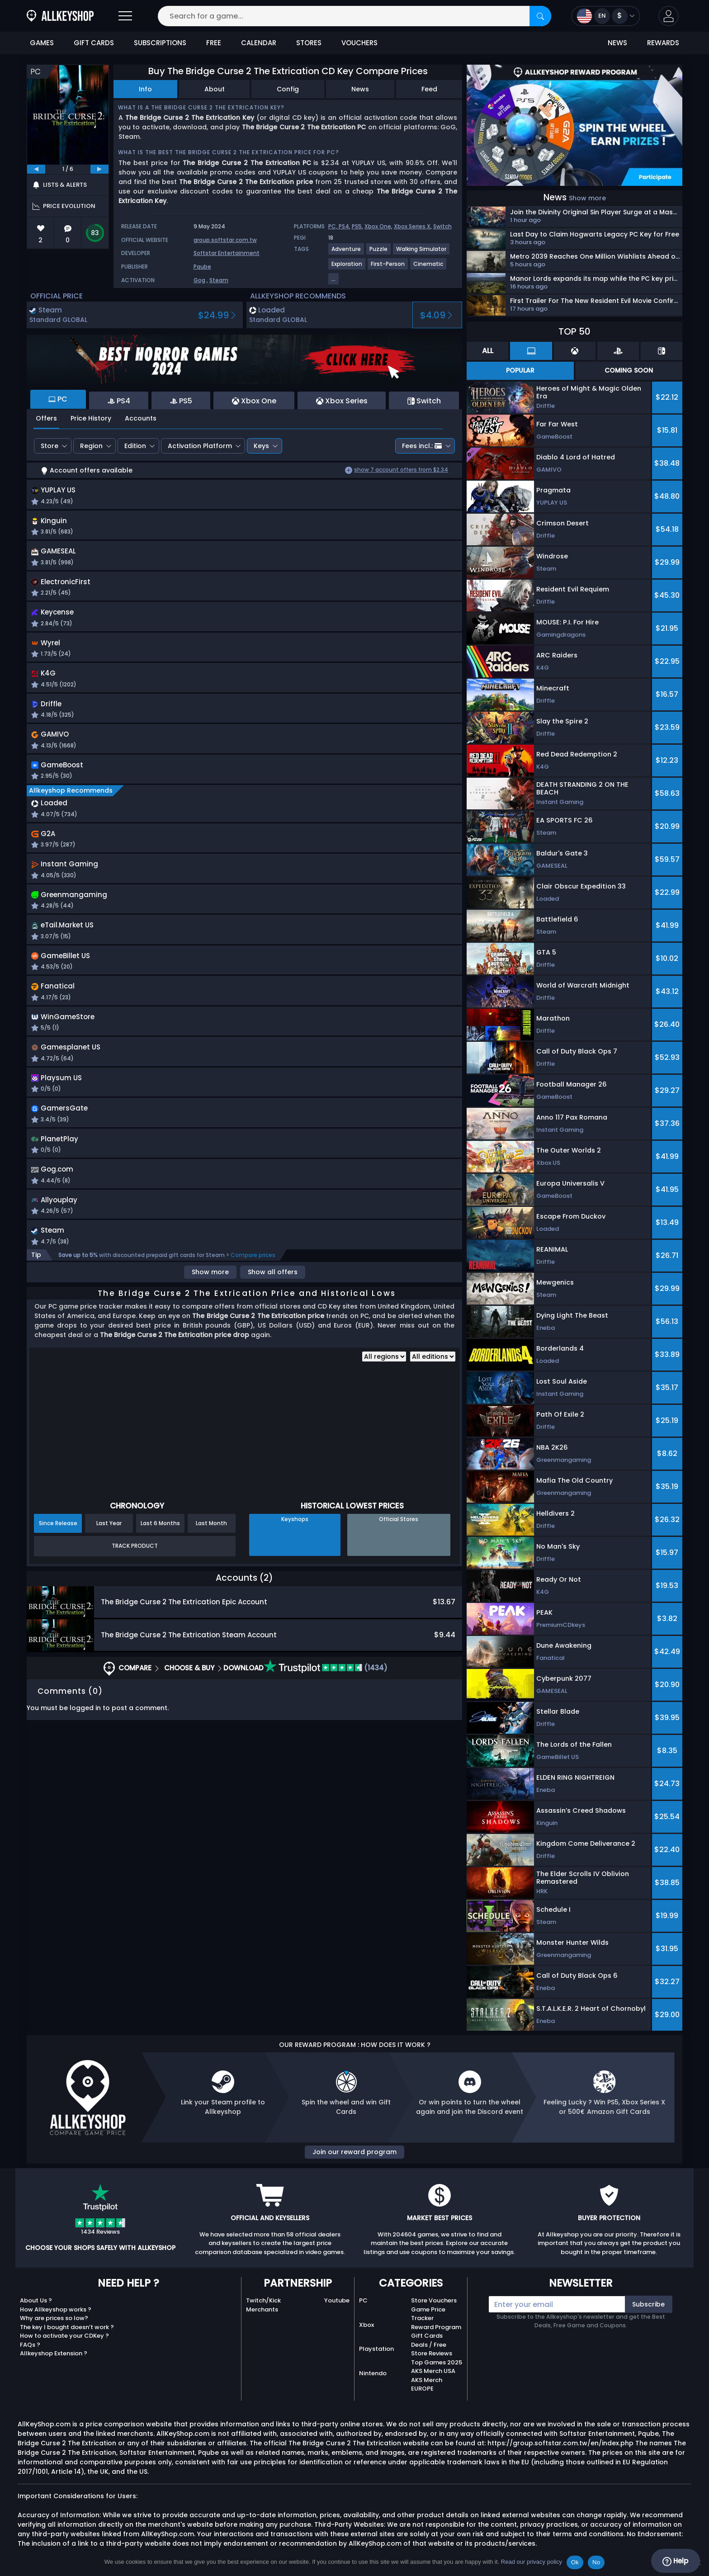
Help (675, 2561)
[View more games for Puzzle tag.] (379, 252)
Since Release (58, 1550)
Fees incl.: (422, 445)
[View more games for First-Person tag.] (388, 267)
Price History (91, 418)
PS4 (344, 226)
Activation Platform (200, 445)
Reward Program (436, 2327)
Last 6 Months (160, 1550)
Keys (261, 445)
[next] (99, 169)
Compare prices (253, 1282)
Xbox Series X (412, 226)
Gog (199, 280)
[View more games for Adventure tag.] (346, 252)
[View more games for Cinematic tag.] (428, 267)
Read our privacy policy (531, 2561)
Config (288, 89)
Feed (429, 89)
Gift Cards (427, 2335)
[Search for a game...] (354, 16)
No (596, 2562)
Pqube (202, 266)
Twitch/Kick (263, 2300)
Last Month (211, 1550)
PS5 (357, 226)
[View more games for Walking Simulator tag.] (421, 252)
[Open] (125, 16)
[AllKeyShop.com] (60, 16)
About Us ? (36, 2300)
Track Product (135, 1573)
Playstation (376, 2348)
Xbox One (377, 226)
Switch (442, 226)
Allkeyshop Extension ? (53, 2353)
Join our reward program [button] (354, 2151)
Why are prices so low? (54, 2318)
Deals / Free (428, 2344)
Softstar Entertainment (227, 253)
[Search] (540, 16)
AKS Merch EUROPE (426, 2384)
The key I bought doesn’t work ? (67, 2327)
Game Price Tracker (428, 2314)
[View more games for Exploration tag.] (347, 267)
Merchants (262, 2309)
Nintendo (373, 2373)
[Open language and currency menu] (605, 16)
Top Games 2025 (436, 2362)
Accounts (140, 418)
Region (91, 445)
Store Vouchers (434, 2300)
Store (49, 445)
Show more (210, 1299)
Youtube (337, 2300)
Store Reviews (431, 2353)
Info (145, 89)
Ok (575, 2562)
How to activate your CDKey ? (64, 2335)
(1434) (326, 1695)
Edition (135, 445)
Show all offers (273, 1299)
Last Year (109, 1550)
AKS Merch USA (433, 2371)
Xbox (366, 2325)
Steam (218, 280)
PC (363, 2300)
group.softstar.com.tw (225, 240)
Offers (46, 418)
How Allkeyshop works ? (55, 2309)
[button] (668, 16)
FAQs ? (30, 2344)
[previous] (36, 169)
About (214, 89)
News (360, 89)
